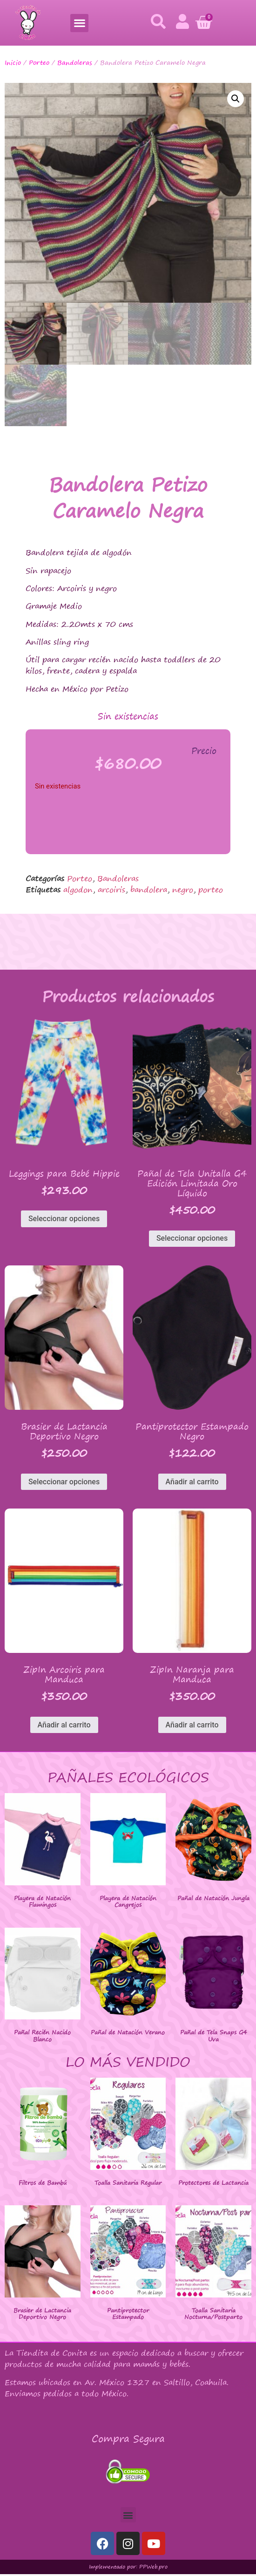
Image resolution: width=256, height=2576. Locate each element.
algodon (78, 891)
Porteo (39, 62)
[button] (79, 23)
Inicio (13, 62)
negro (182, 891)
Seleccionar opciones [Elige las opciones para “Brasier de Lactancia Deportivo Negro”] (64, 1483)
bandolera (148, 891)
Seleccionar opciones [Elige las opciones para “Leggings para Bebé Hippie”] (64, 1220)
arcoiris (111, 891)
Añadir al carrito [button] (192, 1483)
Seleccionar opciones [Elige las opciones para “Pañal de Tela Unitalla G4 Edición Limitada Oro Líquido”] (192, 1240)
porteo (210, 891)
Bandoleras (74, 62)
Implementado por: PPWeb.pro (128, 2568)
